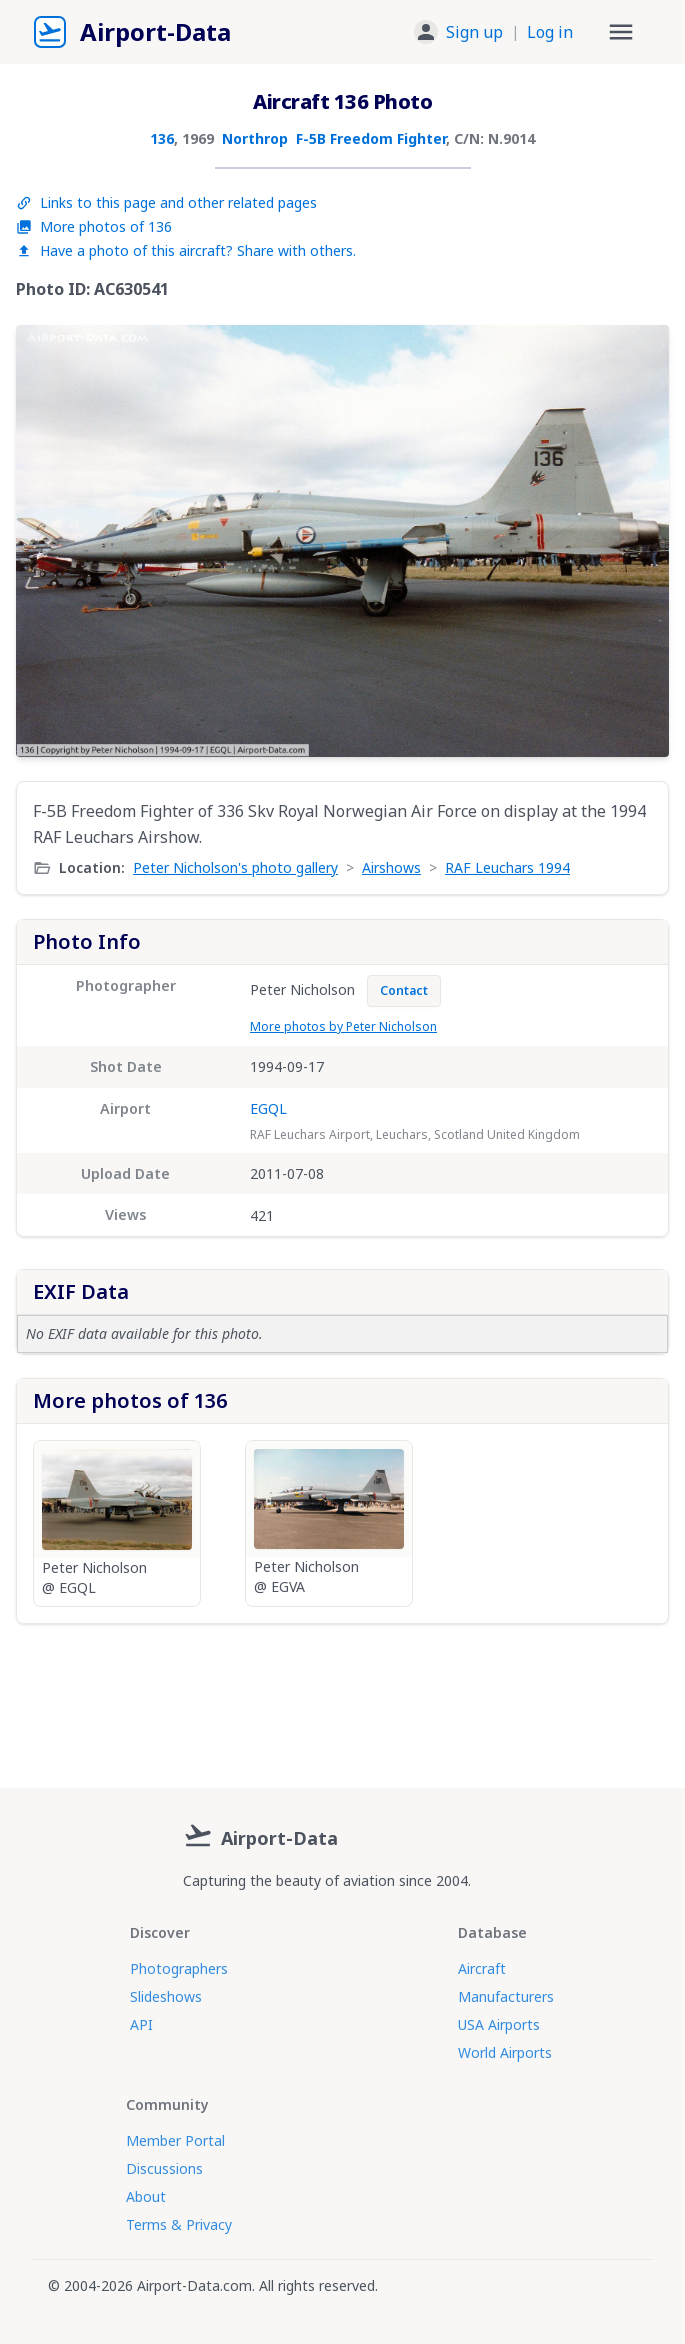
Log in (550, 32)
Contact (404, 990)
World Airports (505, 2052)
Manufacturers (506, 1996)
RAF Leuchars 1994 (507, 867)
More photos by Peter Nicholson (343, 1026)
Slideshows (166, 1996)
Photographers (179, 1968)
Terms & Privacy (179, 2224)
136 (162, 138)
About (146, 2196)
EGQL (268, 1108)
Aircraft (482, 1968)
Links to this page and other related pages (166, 202)
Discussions (164, 2168)
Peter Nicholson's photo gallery (235, 867)
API (141, 2024)
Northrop (255, 138)
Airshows (391, 867)
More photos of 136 (94, 226)
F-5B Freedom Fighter (371, 138)
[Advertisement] (342, 1698)
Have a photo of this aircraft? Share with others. (186, 250)
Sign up (474, 32)
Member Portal (175, 2140)
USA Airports (499, 2024)
